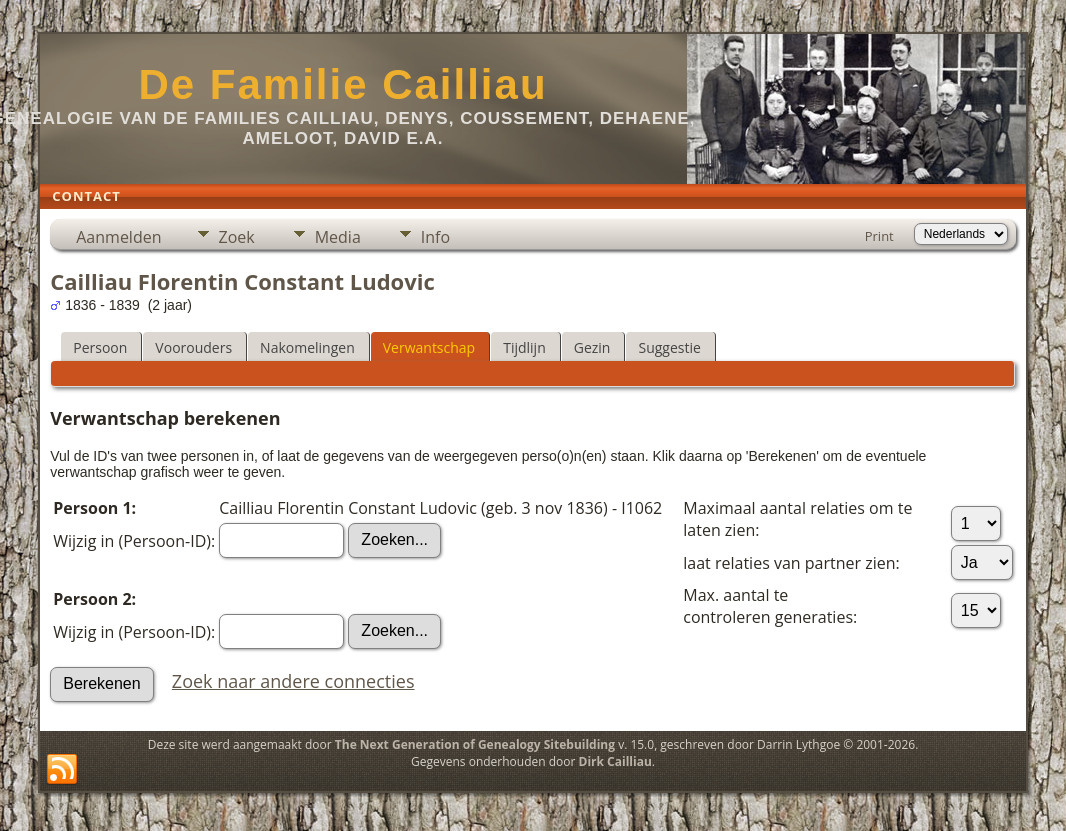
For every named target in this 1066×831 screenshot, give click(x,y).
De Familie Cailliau (342, 84)
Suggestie (669, 347)
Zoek (237, 237)
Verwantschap (429, 347)
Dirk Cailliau (615, 761)
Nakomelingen (307, 347)
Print (879, 236)
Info (435, 237)
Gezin (592, 347)
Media (338, 237)
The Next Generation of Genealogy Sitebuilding (475, 744)
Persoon (100, 347)
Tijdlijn (524, 347)
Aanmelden (118, 237)
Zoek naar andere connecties (293, 681)
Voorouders (193, 347)
